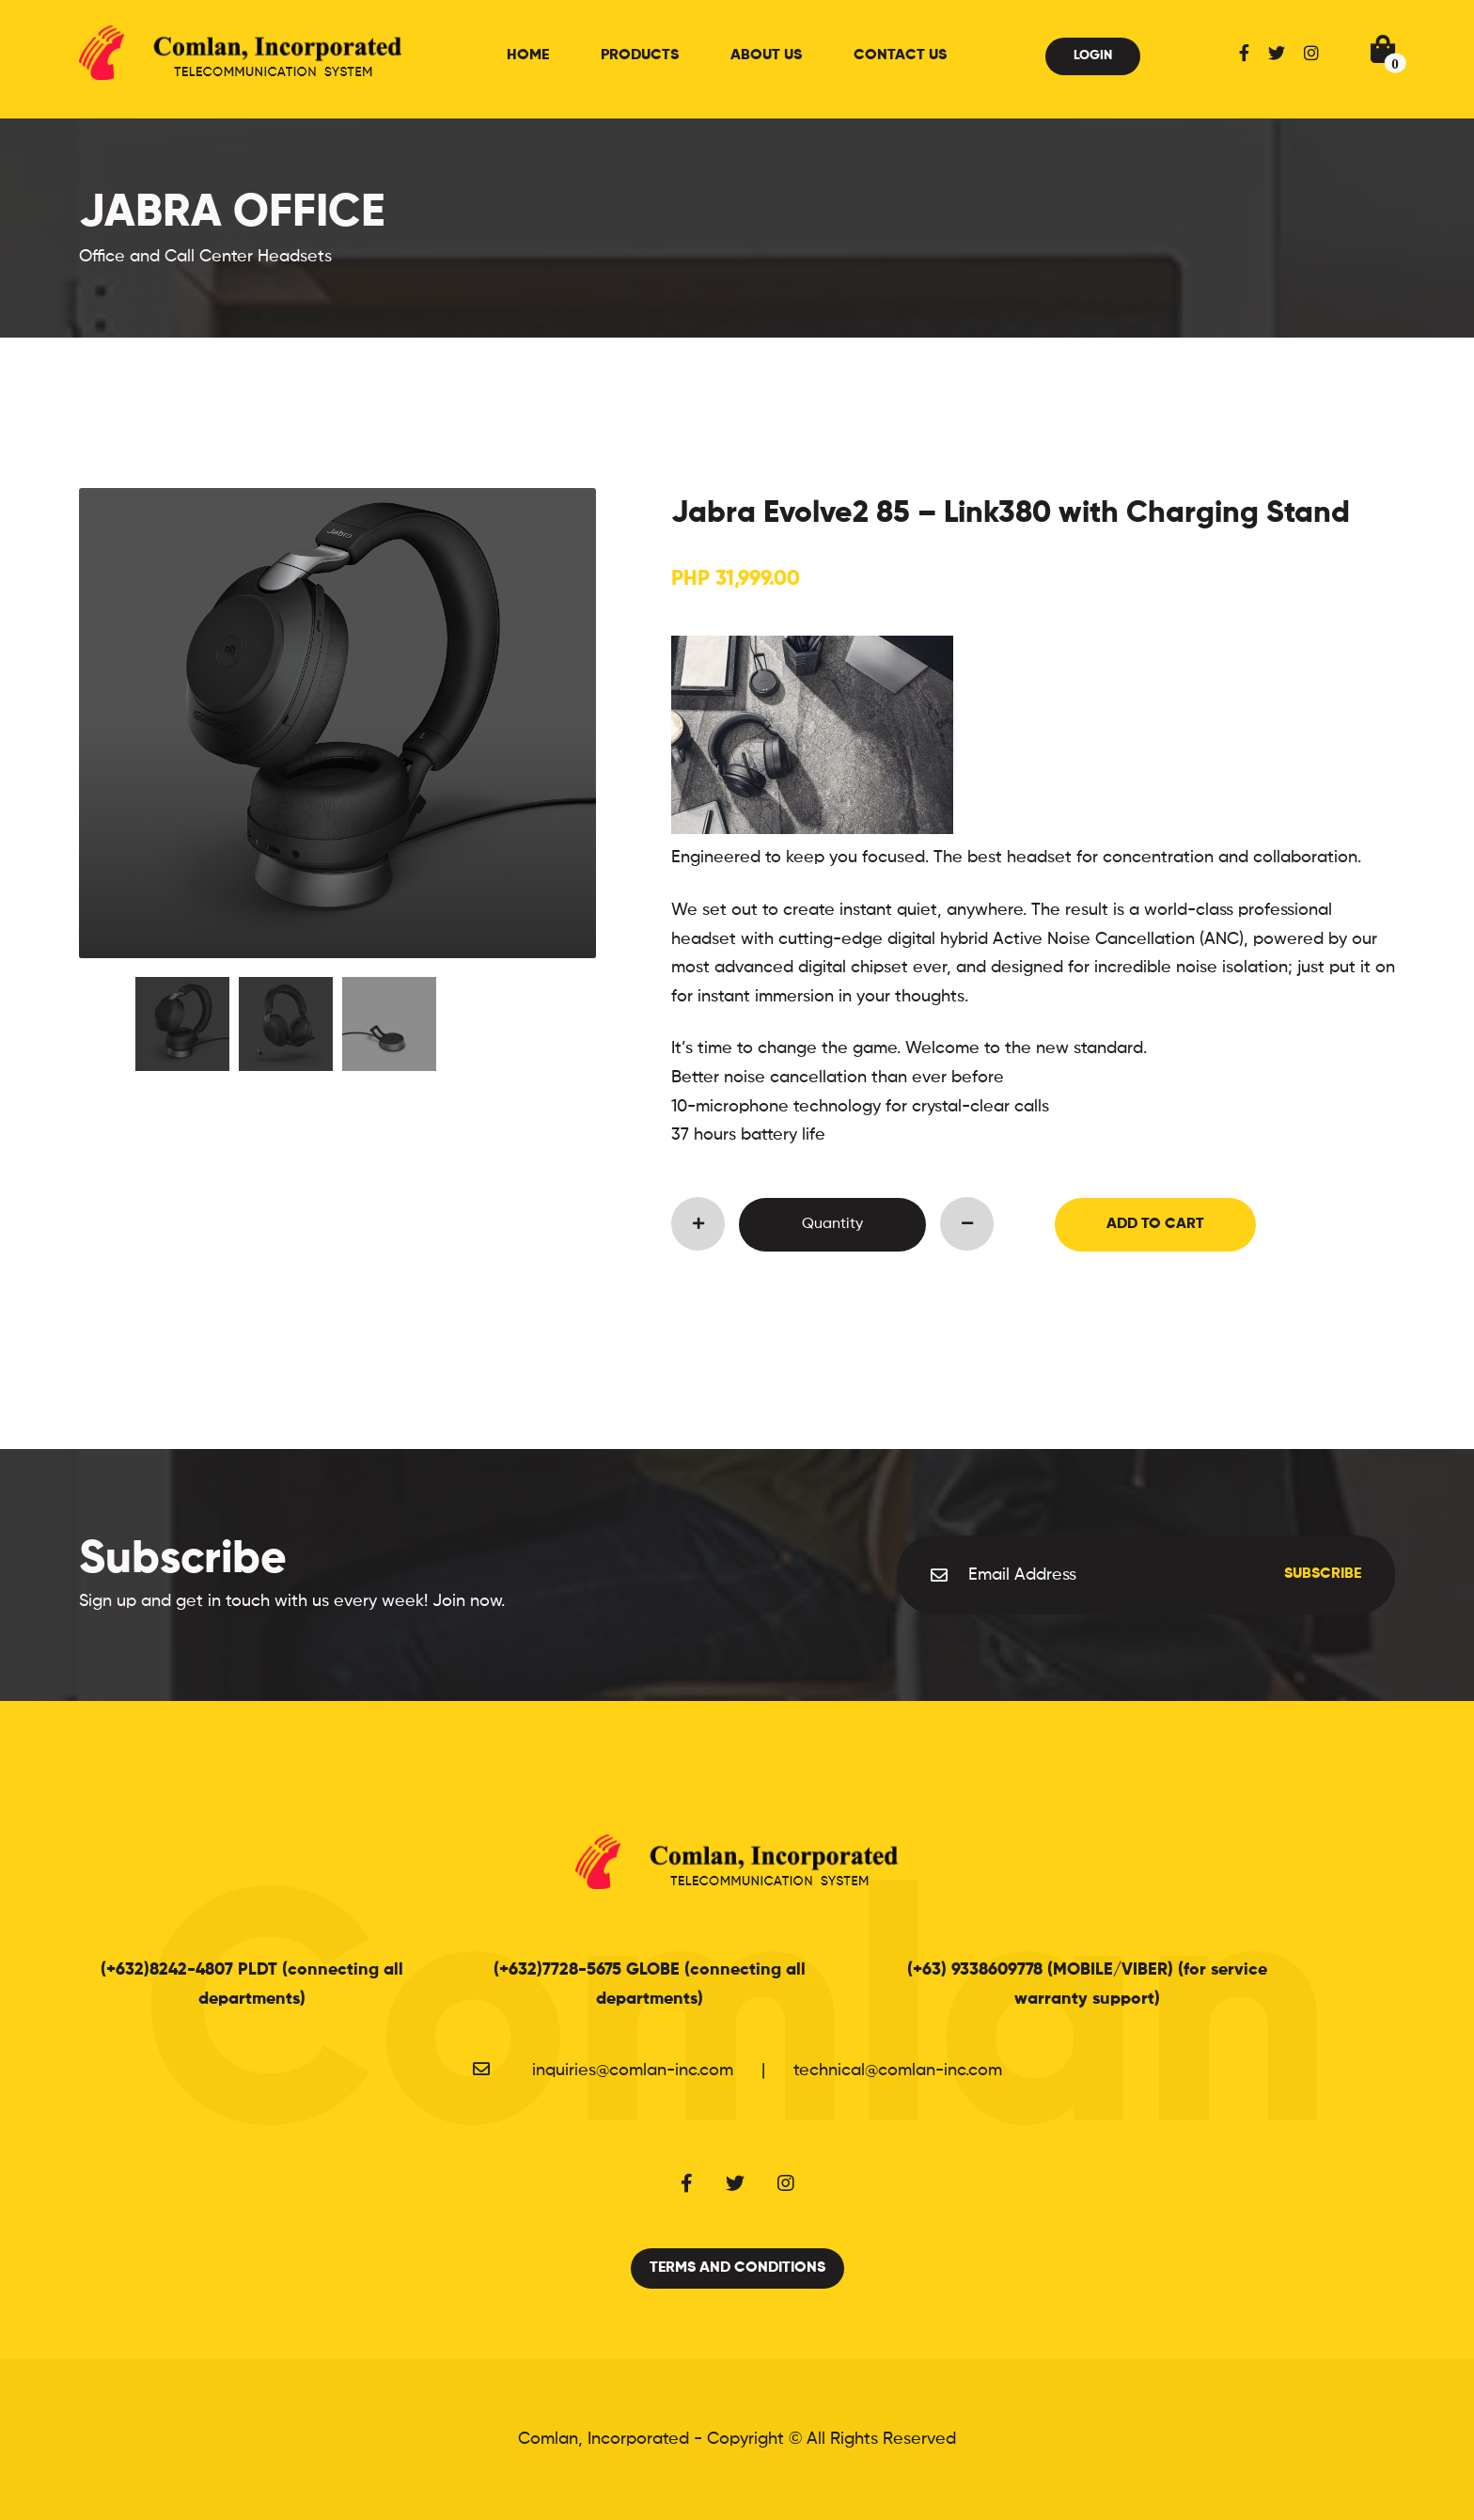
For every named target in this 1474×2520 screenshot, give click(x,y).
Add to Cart (1155, 1224)
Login (1093, 55)
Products (640, 55)
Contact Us (900, 55)
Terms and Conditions (737, 2268)
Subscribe (1322, 1574)
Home (528, 55)
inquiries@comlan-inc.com (632, 2070)
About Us (766, 55)
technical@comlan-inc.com (897, 2070)
